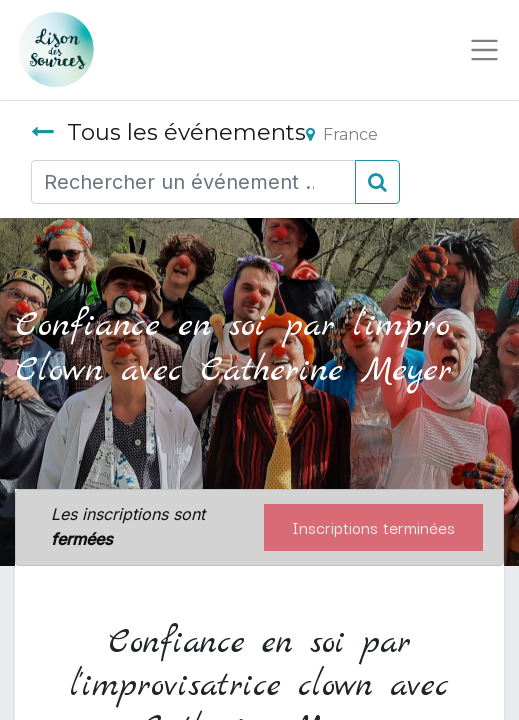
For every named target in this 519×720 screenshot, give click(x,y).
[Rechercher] (377, 182)
